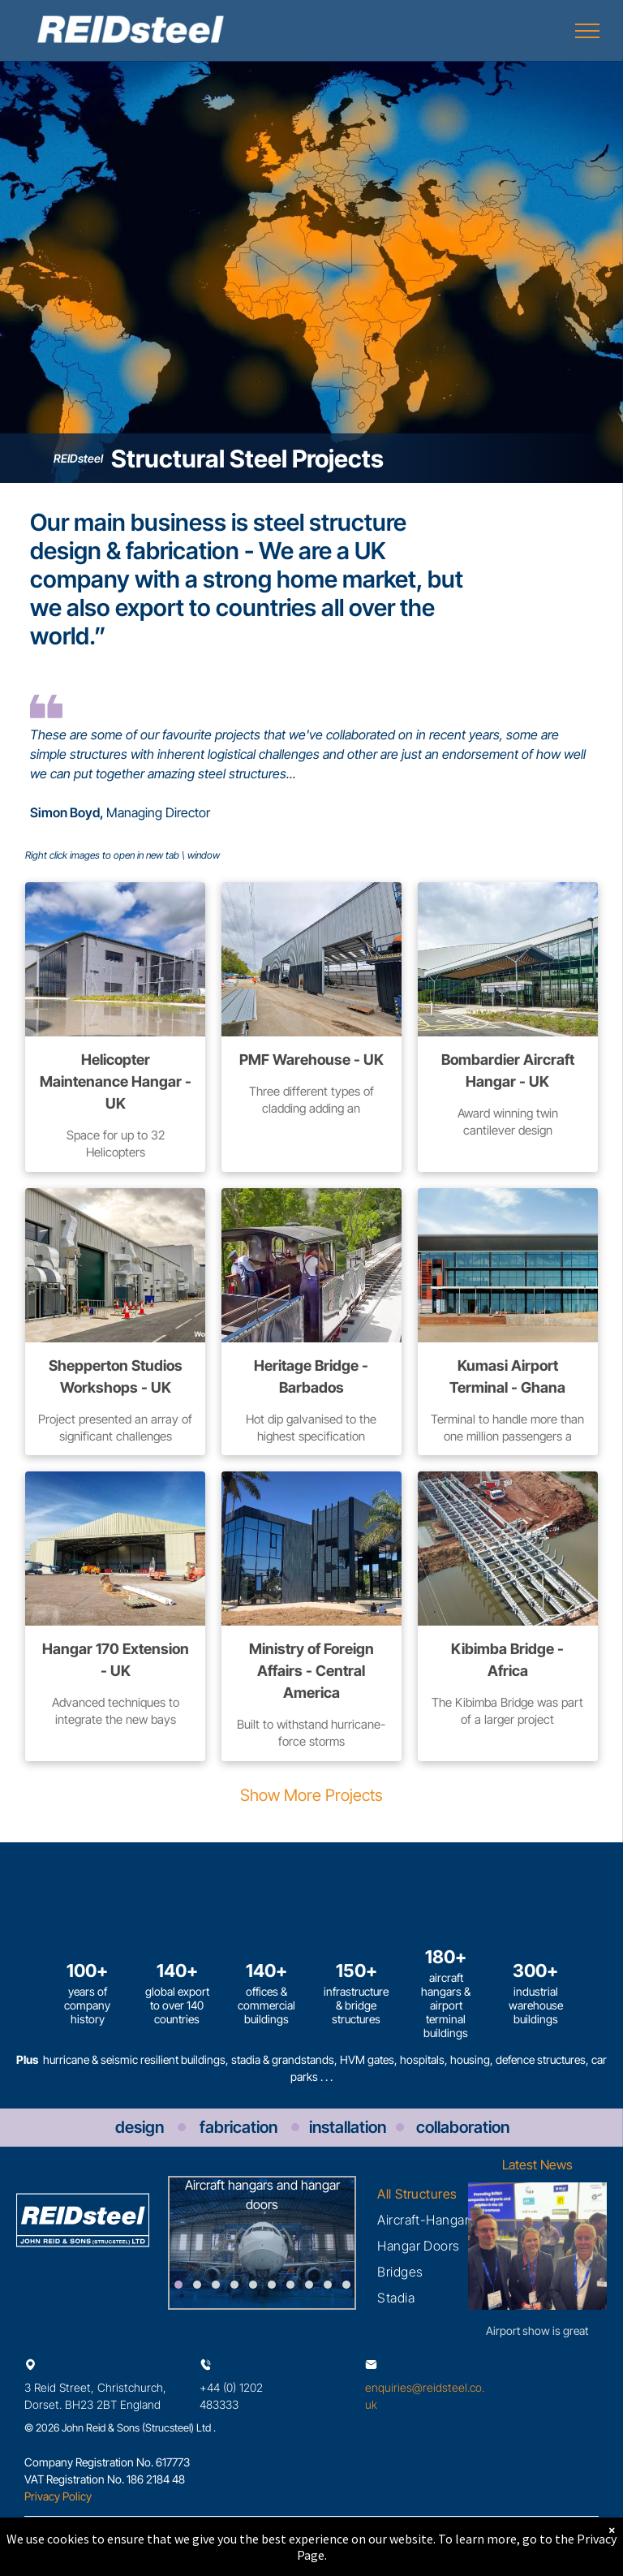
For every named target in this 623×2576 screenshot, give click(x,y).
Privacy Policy (58, 2496)
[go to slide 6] (272, 2285)
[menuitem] (417, 2194)
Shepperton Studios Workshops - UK (116, 1376)
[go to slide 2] (197, 2285)
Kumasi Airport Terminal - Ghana (507, 1376)
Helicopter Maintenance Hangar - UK (115, 1081)
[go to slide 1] (178, 2285)
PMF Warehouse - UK (311, 1059)
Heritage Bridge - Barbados (311, 1376)
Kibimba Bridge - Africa (507, 1659)
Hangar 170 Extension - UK (115, 1659)
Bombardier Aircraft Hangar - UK (507, 1070)
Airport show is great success (537, 2331)
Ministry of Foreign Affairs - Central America (311, 1670)
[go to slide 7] (290, 2285)
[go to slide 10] (346, 2285)
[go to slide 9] (328, 2285)
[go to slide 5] (253, 2285)
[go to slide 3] (216, 2285)
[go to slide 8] (309, 2285)
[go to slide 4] (234, 2285)
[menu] (587, 31)
